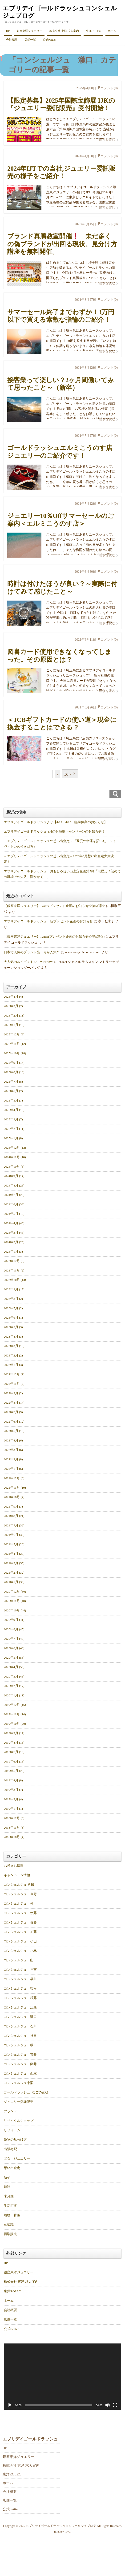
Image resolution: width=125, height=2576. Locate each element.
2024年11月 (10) (16, 1197)
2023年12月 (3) (15, 1301)
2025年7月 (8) (14, 1122)
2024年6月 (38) (15, 1244)
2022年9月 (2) (14, 1433)
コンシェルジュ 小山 (21, 1981)
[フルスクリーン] (115, 2445)
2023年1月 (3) (14, 1405)
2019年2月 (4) (14, 1839)
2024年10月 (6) (15, 1207)
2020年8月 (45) (15, 1669)
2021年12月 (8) (15, 1518)
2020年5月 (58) (15, 1698)
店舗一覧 (30, 39)
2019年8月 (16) (15, 1783)
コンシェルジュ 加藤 (21, 1972)
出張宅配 (11, 2189)
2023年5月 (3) (14, 1367)
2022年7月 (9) (14, 1452)
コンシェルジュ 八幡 (20, 1925)
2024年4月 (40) (15, 1263)
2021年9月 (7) (14, 1547)
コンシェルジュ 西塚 (21, 2114)
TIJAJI (67, 2572)
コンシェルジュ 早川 (21, 2019)
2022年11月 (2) (15, 1424)
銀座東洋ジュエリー (29, 31)
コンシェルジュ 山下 (21, 2000)
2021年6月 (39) (15, 1575)
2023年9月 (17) (15, 1329)
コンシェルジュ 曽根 (21, 2029)
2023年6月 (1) (14, 1358)
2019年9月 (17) (15, 1773)
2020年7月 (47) (15, 1679)
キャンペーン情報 (18, 1915)
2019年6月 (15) (15, 1802)
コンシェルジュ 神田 (21, 2076)
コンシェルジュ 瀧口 (21, 2057)
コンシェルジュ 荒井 (21, 2095)
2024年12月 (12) (16, 1188)
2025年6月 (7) (14, 1131)
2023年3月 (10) (15, 1386)
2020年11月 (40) (16, 1641)
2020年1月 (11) (15, 1735)
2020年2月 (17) (15, 1726)
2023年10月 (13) (16, 1320)
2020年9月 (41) (15, 1660)
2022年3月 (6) (14, 1490)
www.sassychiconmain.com (88, 993)
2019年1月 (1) (14, 1849)
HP (8, 31)
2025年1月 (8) (14, 1178)
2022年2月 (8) (14, 1499)
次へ (67, 816)
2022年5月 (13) (15, 1471)
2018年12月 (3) (15, 1858)
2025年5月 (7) (14, 1141)
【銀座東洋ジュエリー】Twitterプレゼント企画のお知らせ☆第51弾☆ (58, 947)
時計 (7, 2227)
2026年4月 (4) (14, 1037)
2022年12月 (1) (15, 1414)
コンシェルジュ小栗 (20, 2123)
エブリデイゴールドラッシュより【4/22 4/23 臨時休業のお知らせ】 (59, 864)
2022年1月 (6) (14, 1509)
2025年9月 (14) (15, 1103)
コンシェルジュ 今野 (21, 1934)
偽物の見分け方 (16, 2180)
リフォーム (12, 2170)
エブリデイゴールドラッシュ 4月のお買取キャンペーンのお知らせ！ (58, 873)
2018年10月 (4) (15, 1877)
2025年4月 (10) (15, 1150)
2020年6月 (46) (15, 1688)
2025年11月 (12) (16, 1084)
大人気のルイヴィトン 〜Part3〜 (30, 1002)
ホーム (112, 31)
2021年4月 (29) (15, 1594)
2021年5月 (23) (15, 1584)
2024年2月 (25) (15, 1282)
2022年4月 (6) (14, 1481)
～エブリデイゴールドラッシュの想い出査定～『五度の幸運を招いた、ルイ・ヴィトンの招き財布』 (62, 885)
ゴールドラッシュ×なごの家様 (28, 2133)
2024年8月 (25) (15, 1226)
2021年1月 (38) (15, 1622)
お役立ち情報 (14, 1906)
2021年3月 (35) (15, 1603)
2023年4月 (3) (14, 1377)
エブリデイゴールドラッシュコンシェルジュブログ (60, 12)
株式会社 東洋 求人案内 (64, 31)
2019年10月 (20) (16, 1764)
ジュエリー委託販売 (20, 2142)
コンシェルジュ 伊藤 (21, 1953)
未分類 (9, 2236)
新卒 (7, 2218)
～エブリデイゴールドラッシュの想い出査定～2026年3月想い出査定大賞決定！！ (61, 901)
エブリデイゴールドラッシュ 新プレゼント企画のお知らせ (51, 963)
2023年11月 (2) (15, 1311)
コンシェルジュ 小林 (21, 1991)
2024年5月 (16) (15, 1254)
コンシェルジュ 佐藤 (21, 1963)
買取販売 (11, 2274)
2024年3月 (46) (15, 1273)
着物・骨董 (12, 2255)
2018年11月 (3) (15, 1868)
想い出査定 (12, 2208)
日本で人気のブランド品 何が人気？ (34, 993)
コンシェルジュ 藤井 (21, 2104)
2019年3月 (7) (14, 1830)
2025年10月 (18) (16, 1093)
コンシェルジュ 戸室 (21, 2010)
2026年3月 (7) (14, 1046)
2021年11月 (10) (16, 1528)
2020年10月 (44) (16, 1650)
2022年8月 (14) (15, 1443)
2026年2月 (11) (15, 1056)
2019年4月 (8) (14, 1820)
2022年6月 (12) (15, 1462)
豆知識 (9, 2265)
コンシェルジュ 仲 (20, 1944)
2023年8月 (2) (14, 1339)
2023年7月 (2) (14, 1348)
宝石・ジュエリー (18, 2199)
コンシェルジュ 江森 (21, 2048)
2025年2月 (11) (15, 1169)
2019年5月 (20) (15, 1811)
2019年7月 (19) (15, 1792)
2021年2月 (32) (15, 1613)
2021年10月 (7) (15, 1537)
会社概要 (11, 39)
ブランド (11, 2151)
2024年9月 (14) (15, 1216)
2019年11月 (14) (16, 1754)
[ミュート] (107, 2445)
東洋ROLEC (93, 31)
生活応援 (11, 2246)
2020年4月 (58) (15, 1707)
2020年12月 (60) (16, 1632)
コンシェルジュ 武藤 (21, 2038)
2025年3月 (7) (14, 1159)
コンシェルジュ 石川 (21, 2066)
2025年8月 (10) (15, 1112)
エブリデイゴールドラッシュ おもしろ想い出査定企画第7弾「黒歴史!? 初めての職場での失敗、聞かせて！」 (61, 916)
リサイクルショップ (20, 2161)
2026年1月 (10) (15, 1065)
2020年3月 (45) (15, 1717)
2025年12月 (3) (15, 1074)
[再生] (10, 2445)
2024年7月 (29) (15, 1235)
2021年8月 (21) (15, 1556)
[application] (62, 2417)
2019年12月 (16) (16, 1745)
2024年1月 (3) (14, 1292)
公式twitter (49, 39)
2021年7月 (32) (15, 1566)
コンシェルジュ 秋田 (21, 2085)
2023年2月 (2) (14, 1396)
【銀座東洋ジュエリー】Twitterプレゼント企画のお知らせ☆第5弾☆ (57, 978)
